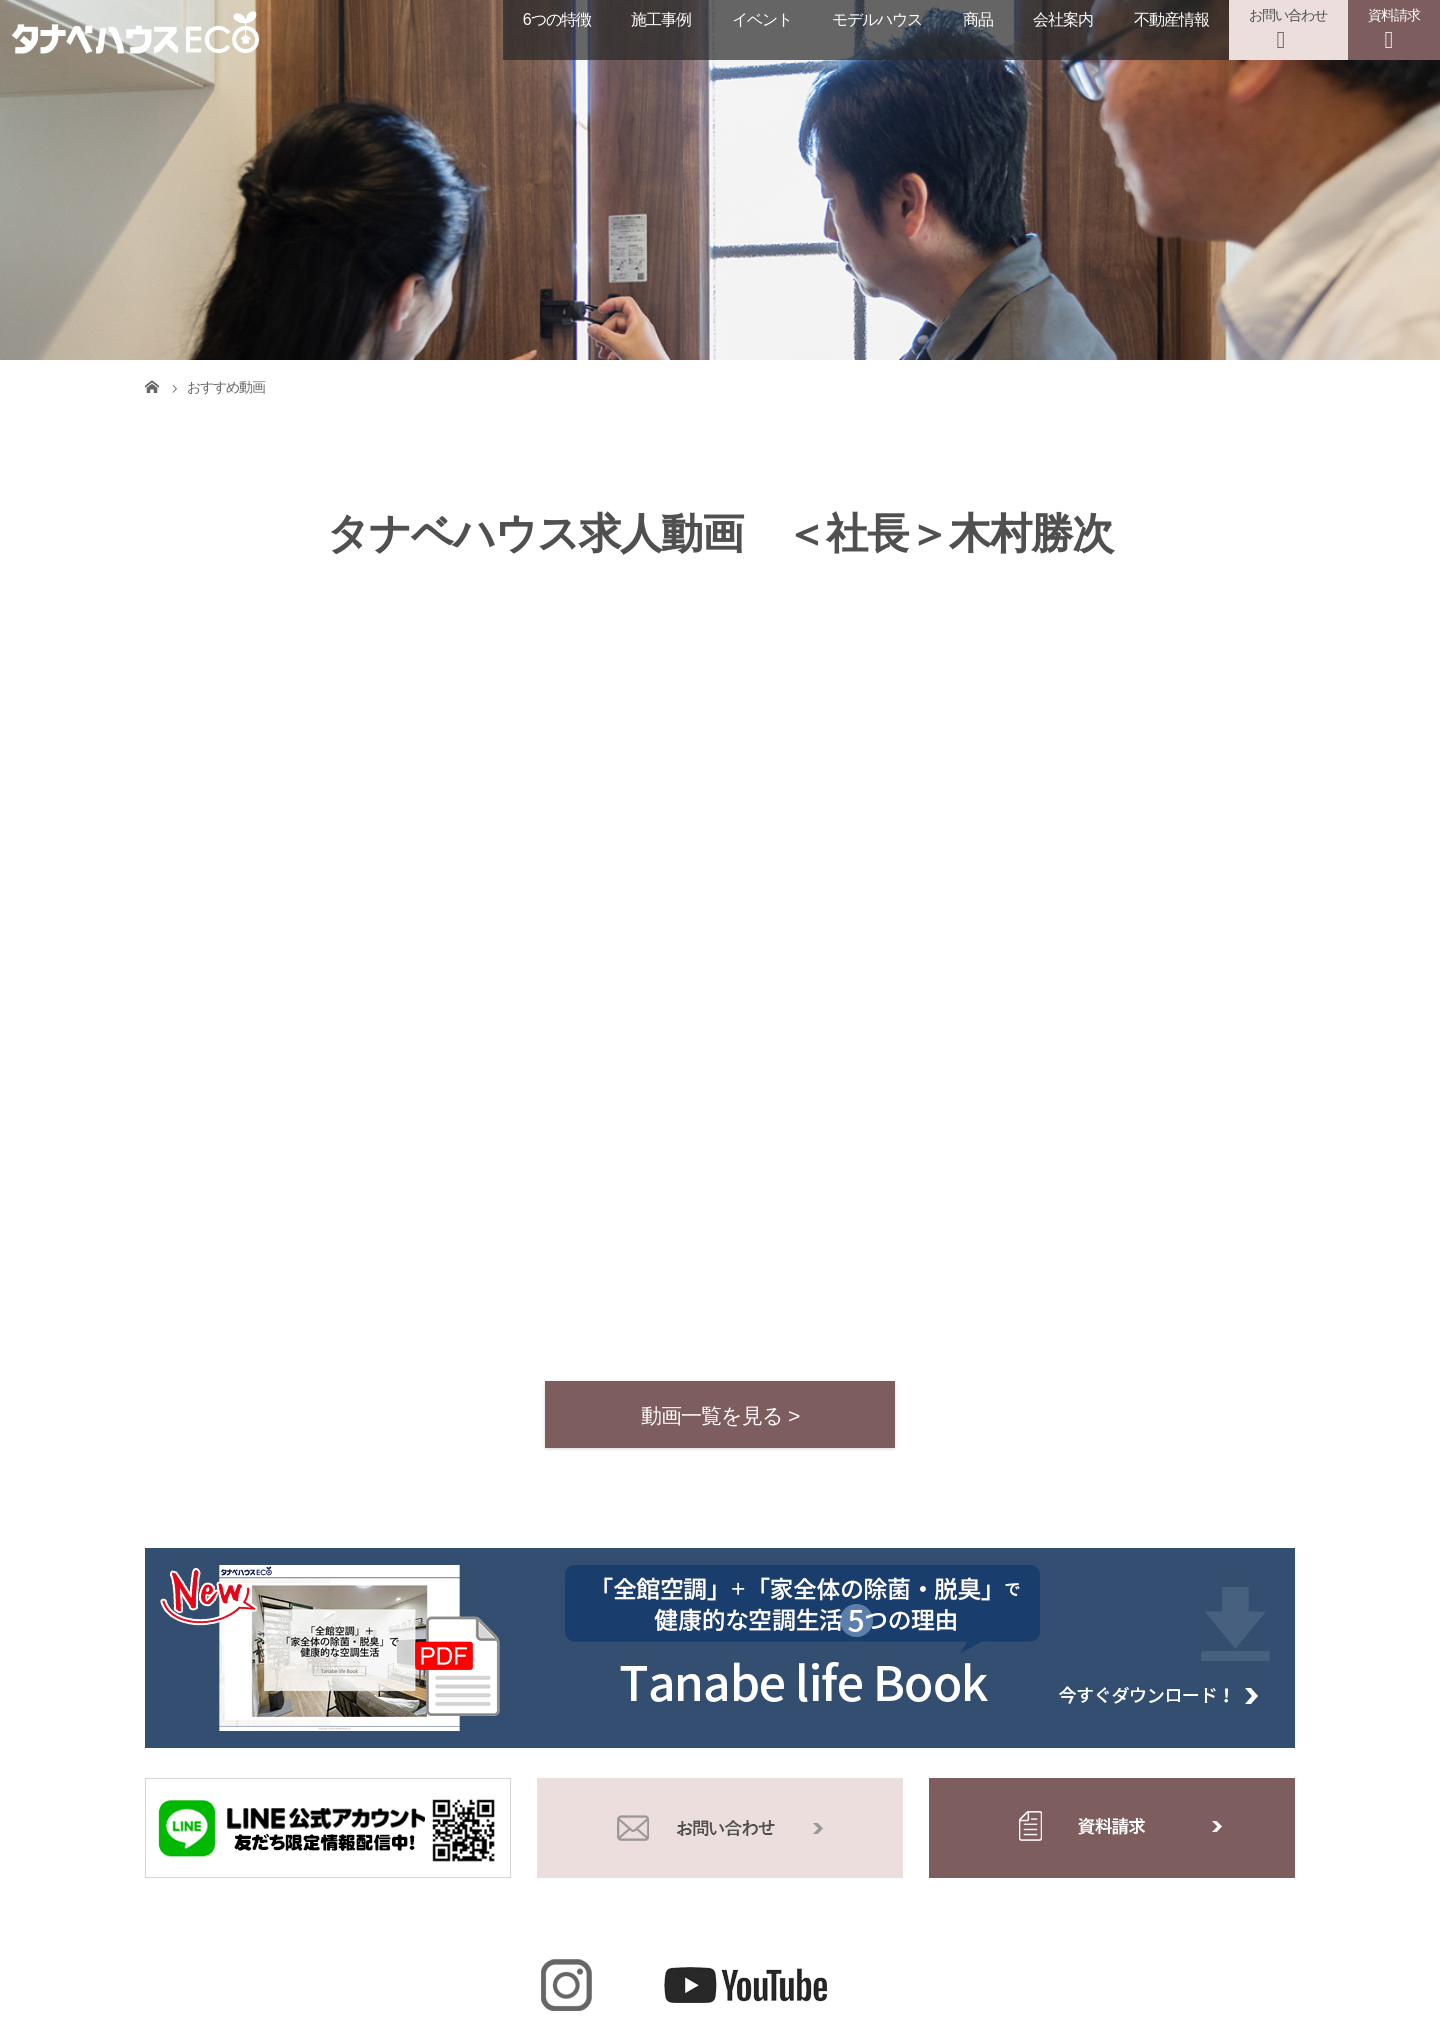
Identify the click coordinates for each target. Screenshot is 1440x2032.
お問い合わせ (1288, 15)
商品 (978, 19)
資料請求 (1394, 15)
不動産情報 (1171, 19)
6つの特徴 (557, 19)
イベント (762, 19)
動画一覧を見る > (720, 1415)
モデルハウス (877, 19)
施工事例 (661, 19)
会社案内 (1063, 19)
